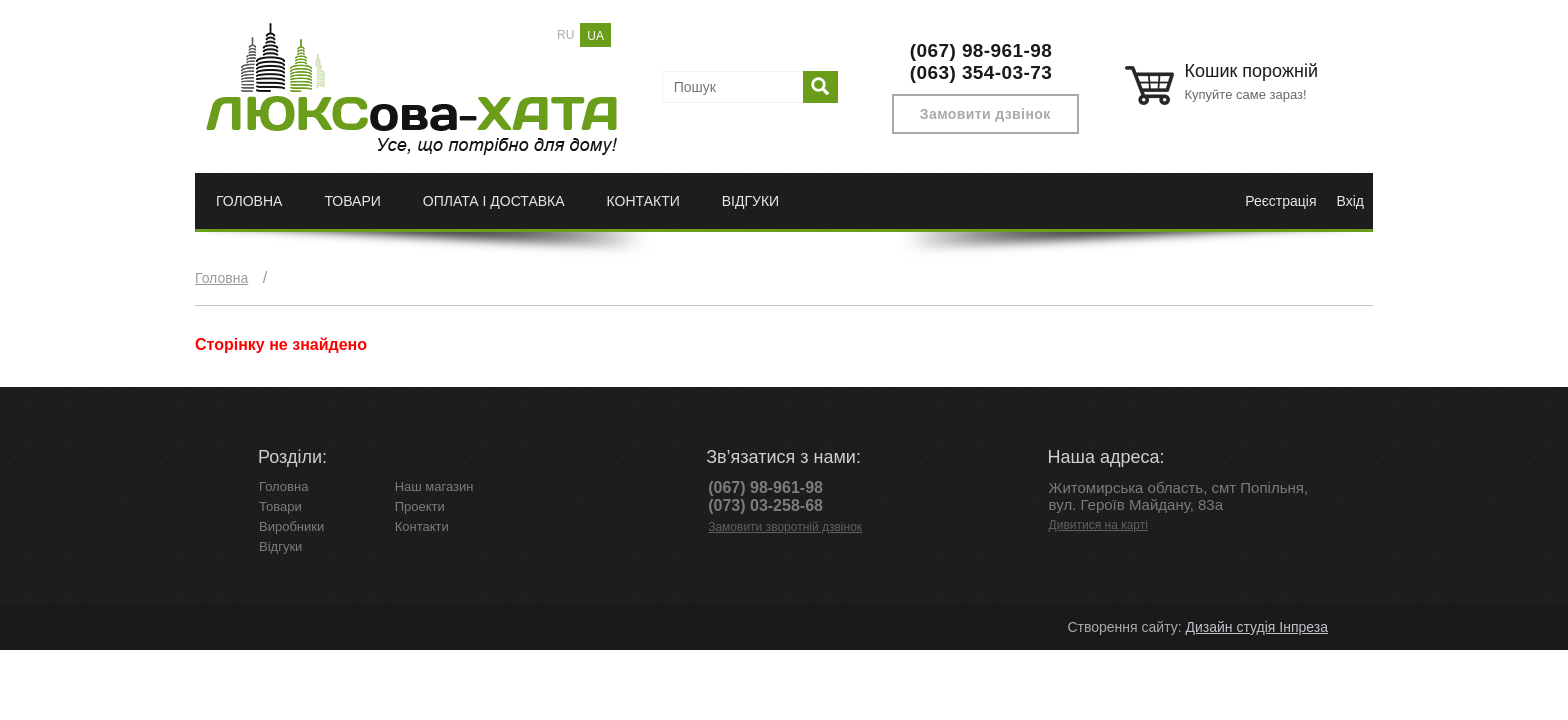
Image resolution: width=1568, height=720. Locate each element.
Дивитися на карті (1098, 525)
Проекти (420, 506)
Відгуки (750, 201)
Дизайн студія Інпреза (1257, 627)
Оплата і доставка (494, 201)
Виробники (291, 526)
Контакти (643, 201)
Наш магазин (434, 486)
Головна (249, 201)
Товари (352, 201)
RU (565, 35)
